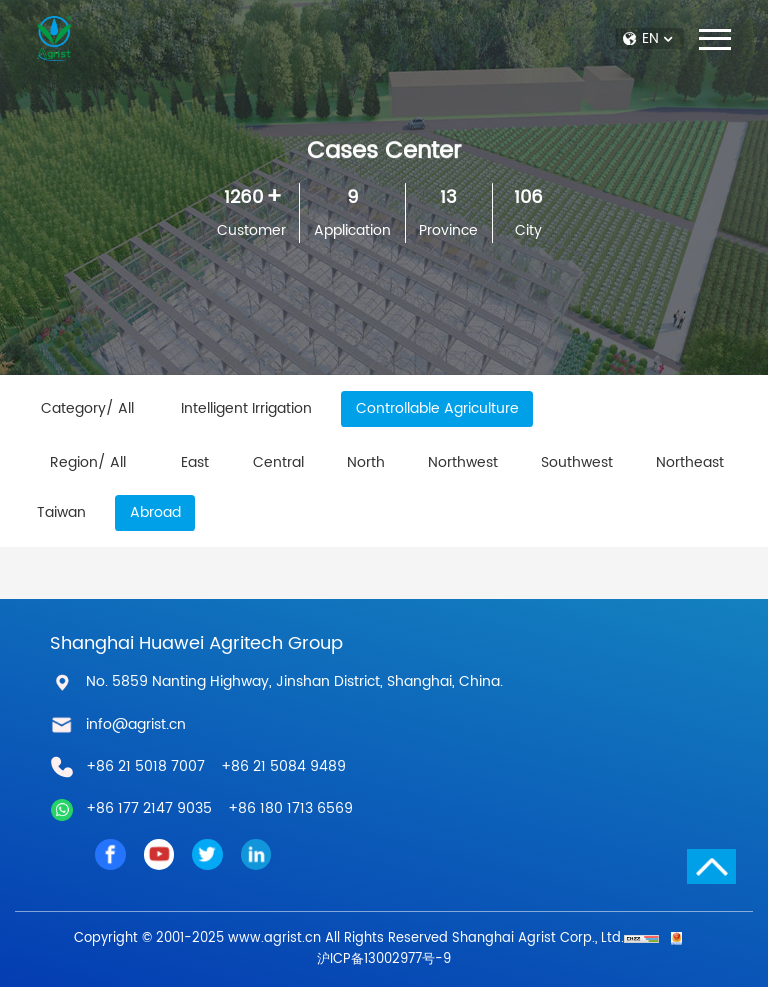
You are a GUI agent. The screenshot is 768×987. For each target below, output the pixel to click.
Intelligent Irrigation (246, 409)
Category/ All (87, 409)
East (195, 463)
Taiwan (61, 513)
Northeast (690, 463)
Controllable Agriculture (437, 409)
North (366, 463)
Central (278, 463)
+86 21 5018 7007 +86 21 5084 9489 (216, 767)
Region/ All (88, 463)
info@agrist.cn (136, 725)
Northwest (463, 463)
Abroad (155, 513)
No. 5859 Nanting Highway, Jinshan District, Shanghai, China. (294, 682)
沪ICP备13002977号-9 (384, 959)
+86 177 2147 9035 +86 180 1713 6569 (219, 809)
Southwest (577, 463)
